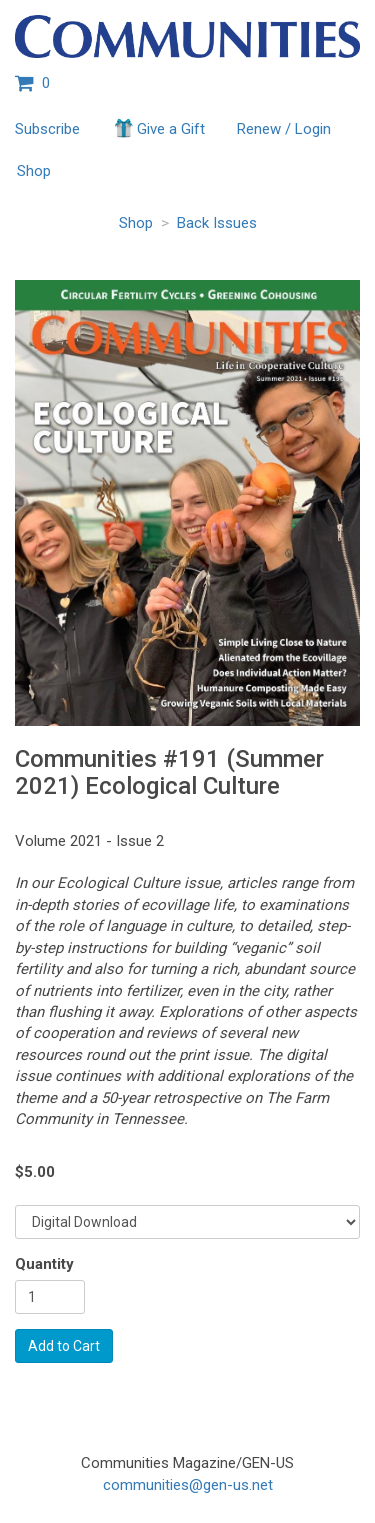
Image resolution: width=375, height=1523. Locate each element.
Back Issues (217, 223)
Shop (34, 171)
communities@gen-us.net (188, 1485)
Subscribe (47, 129)
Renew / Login (284, 129)
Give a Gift (158, 128)
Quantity (44, 1264)
